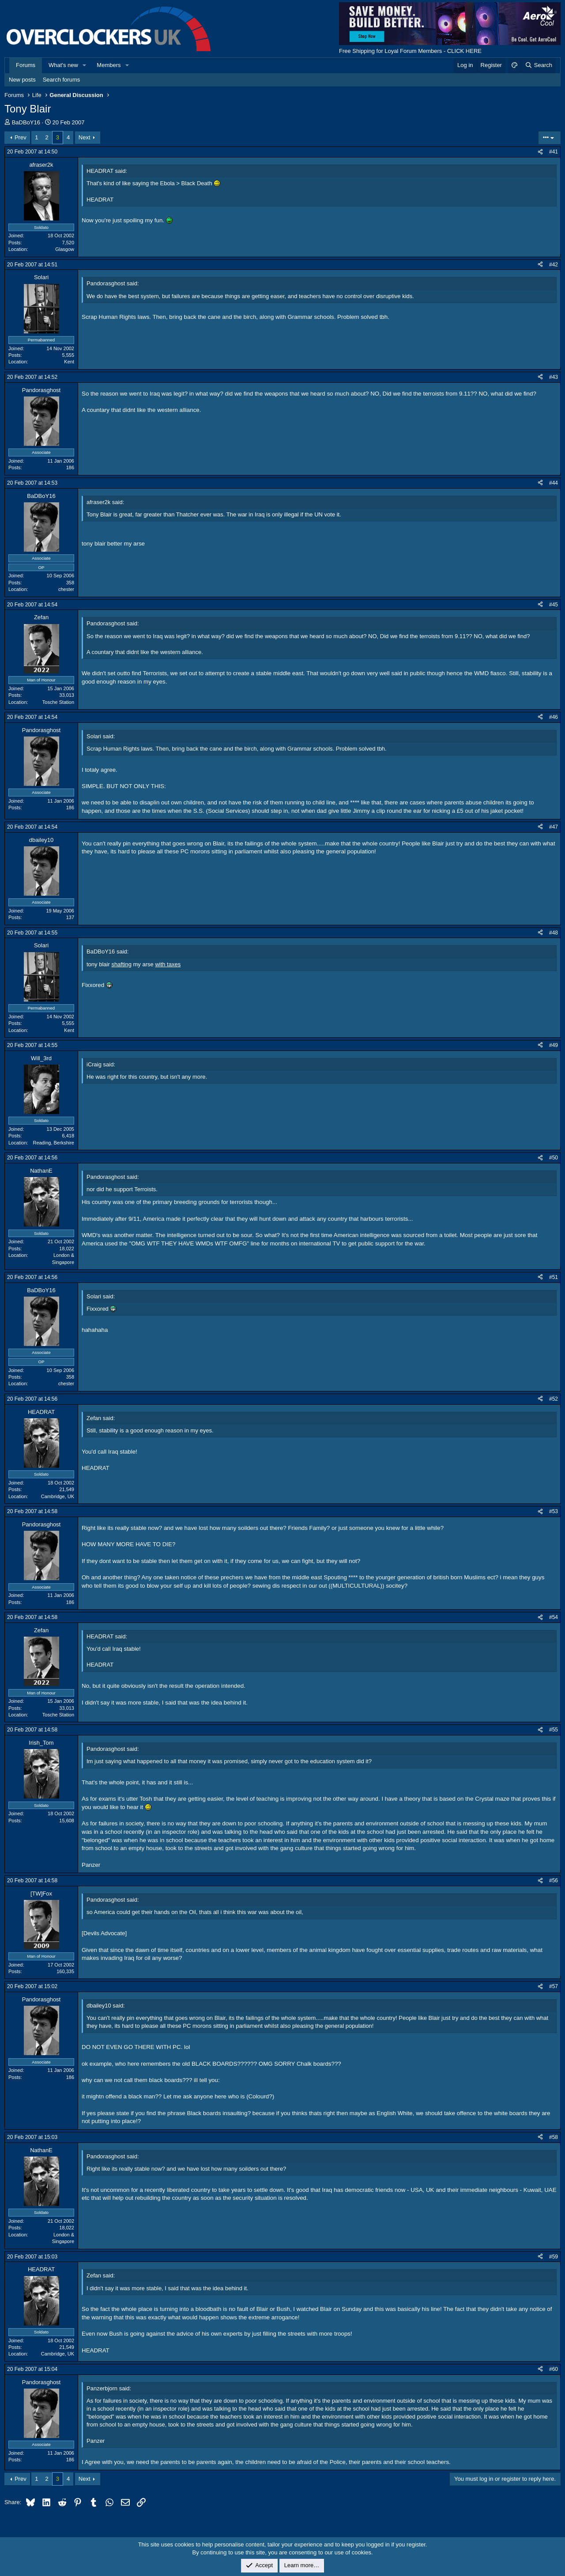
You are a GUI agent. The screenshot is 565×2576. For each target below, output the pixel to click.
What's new (63, 65)
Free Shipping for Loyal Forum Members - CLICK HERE (410, 51)
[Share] (540, 152)
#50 (553, 1158)
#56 (553, 1880)
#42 (553, 265)
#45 (553, 605)
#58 (553, 2137)
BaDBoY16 (26, 122)
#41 (553, 152)
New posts (22, 79)
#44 (553, 483)
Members (109, 65)
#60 (553, 2369)
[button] (84, 65)
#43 (553, 377)
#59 (553, 2257)
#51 (553, 1277)
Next (84, 137)
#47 (553, 827)
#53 (553, 1511)
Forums (25, 65)
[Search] (538, 65)
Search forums (61, 79)
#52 (553, 1399)
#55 (553, 1730)
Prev (20, 137)
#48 (553, 933)
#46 (553, 717)
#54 (553, 1617)
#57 (553, 1986)
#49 (553, 1045)
